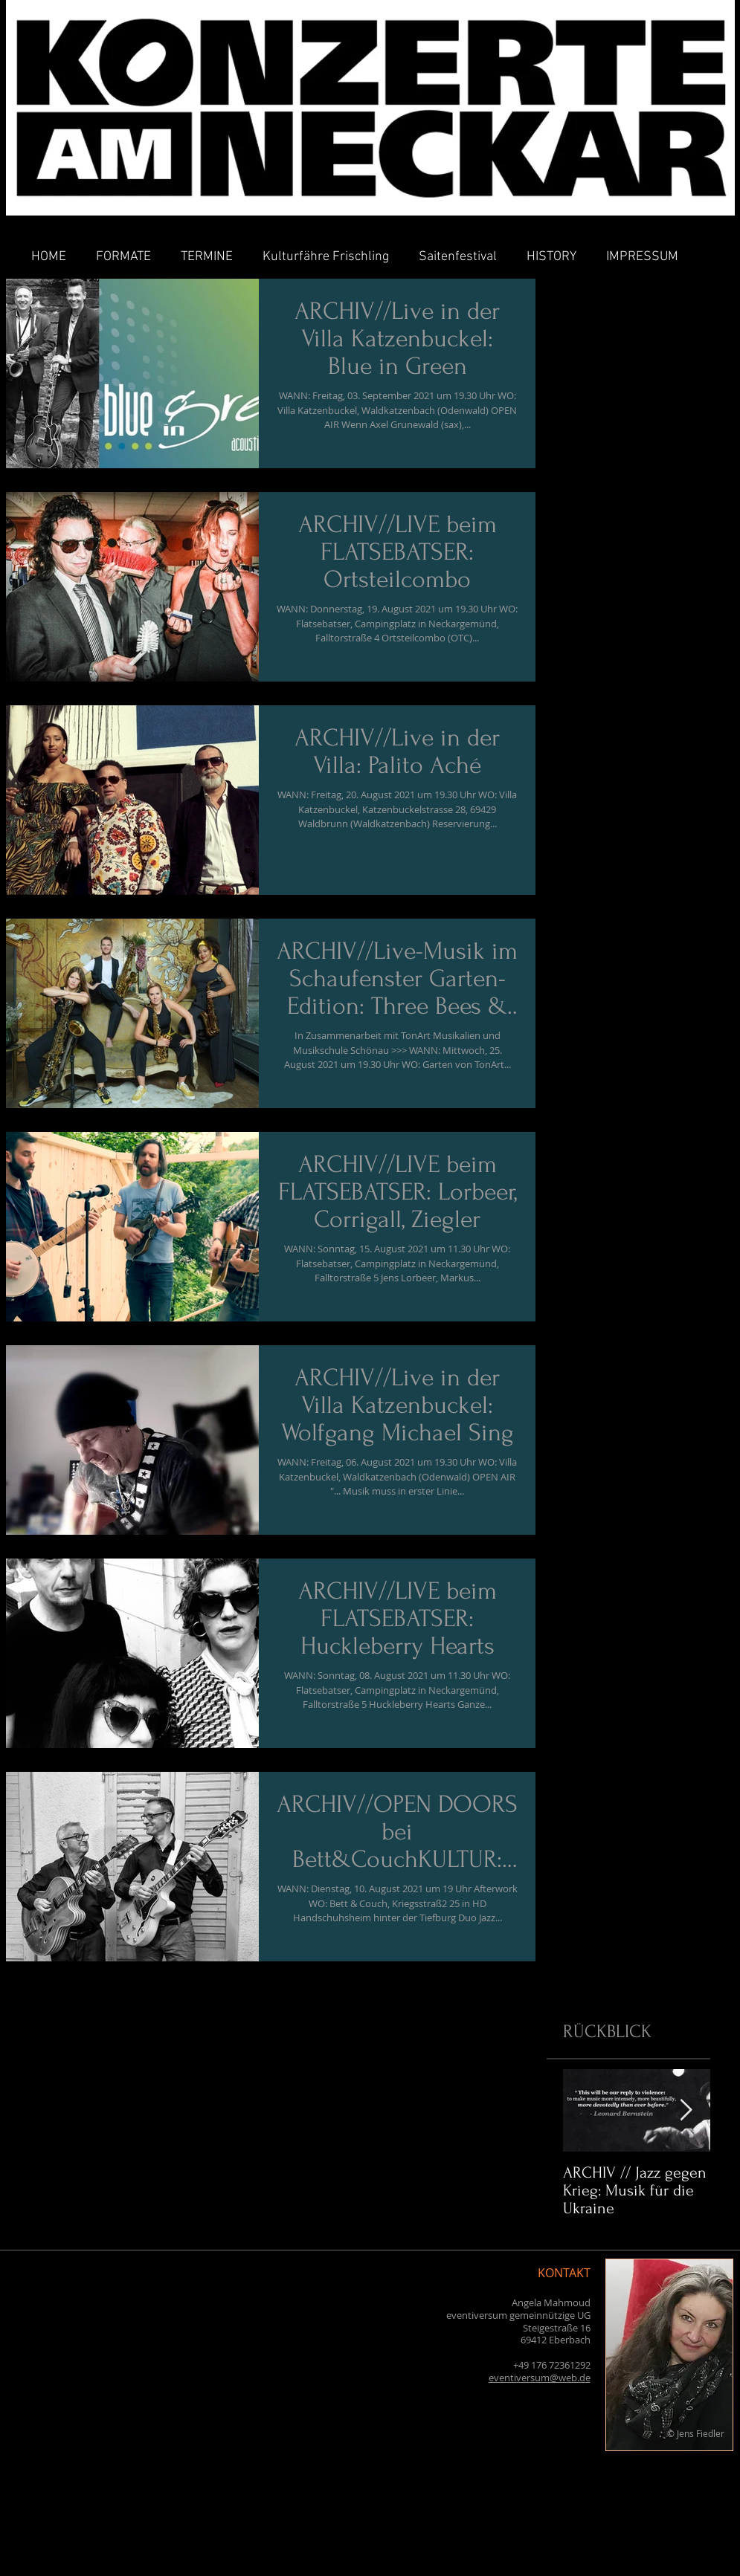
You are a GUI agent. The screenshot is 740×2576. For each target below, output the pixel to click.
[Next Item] (686, 2110)
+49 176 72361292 (552, 2365)
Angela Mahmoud (551, 2302)
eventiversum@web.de (540, 2377)
